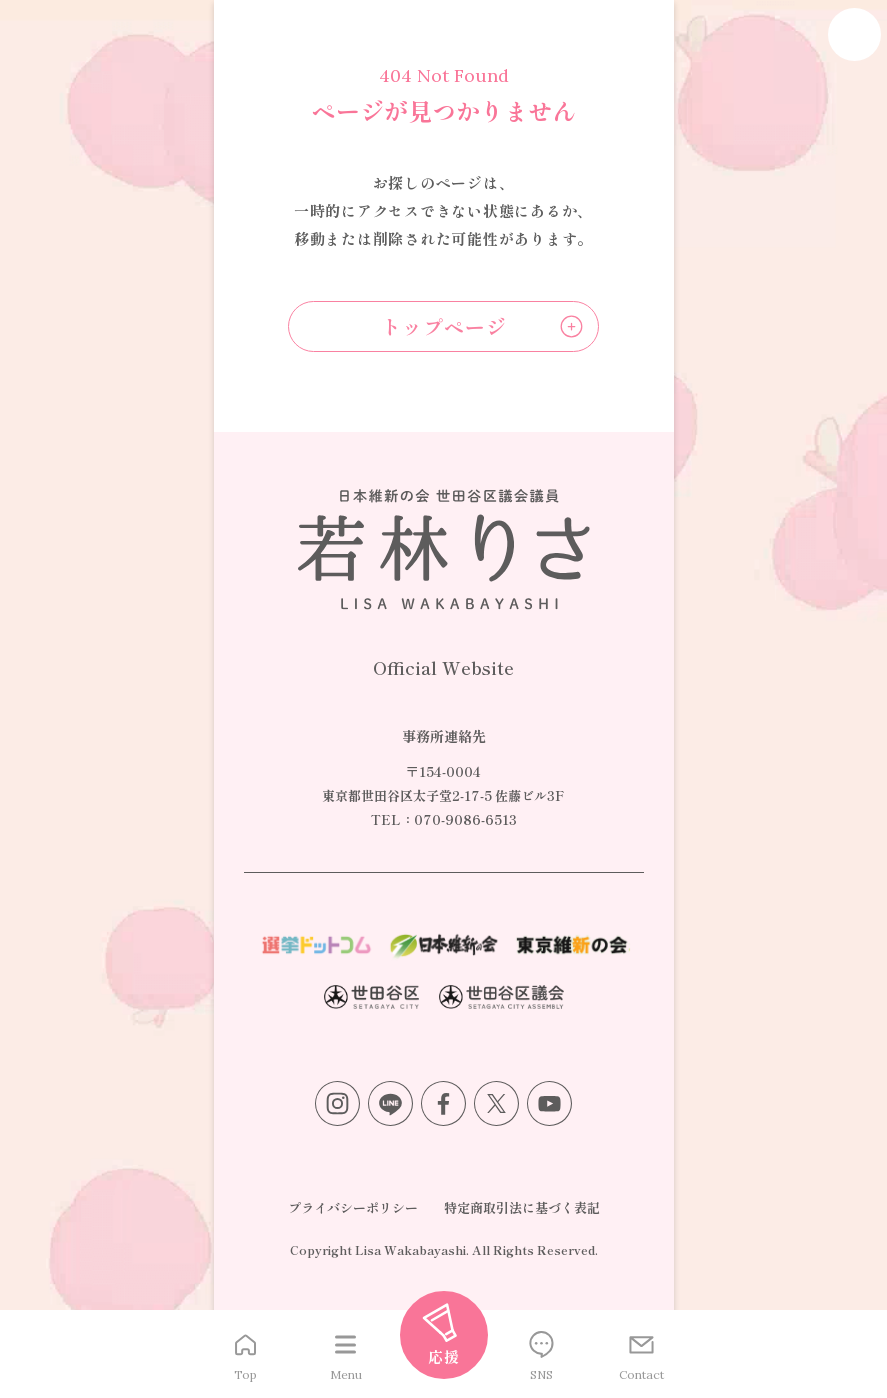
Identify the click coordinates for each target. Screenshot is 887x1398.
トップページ (444, 326)
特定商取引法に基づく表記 (522, 1207)
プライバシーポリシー (353, 1207)
